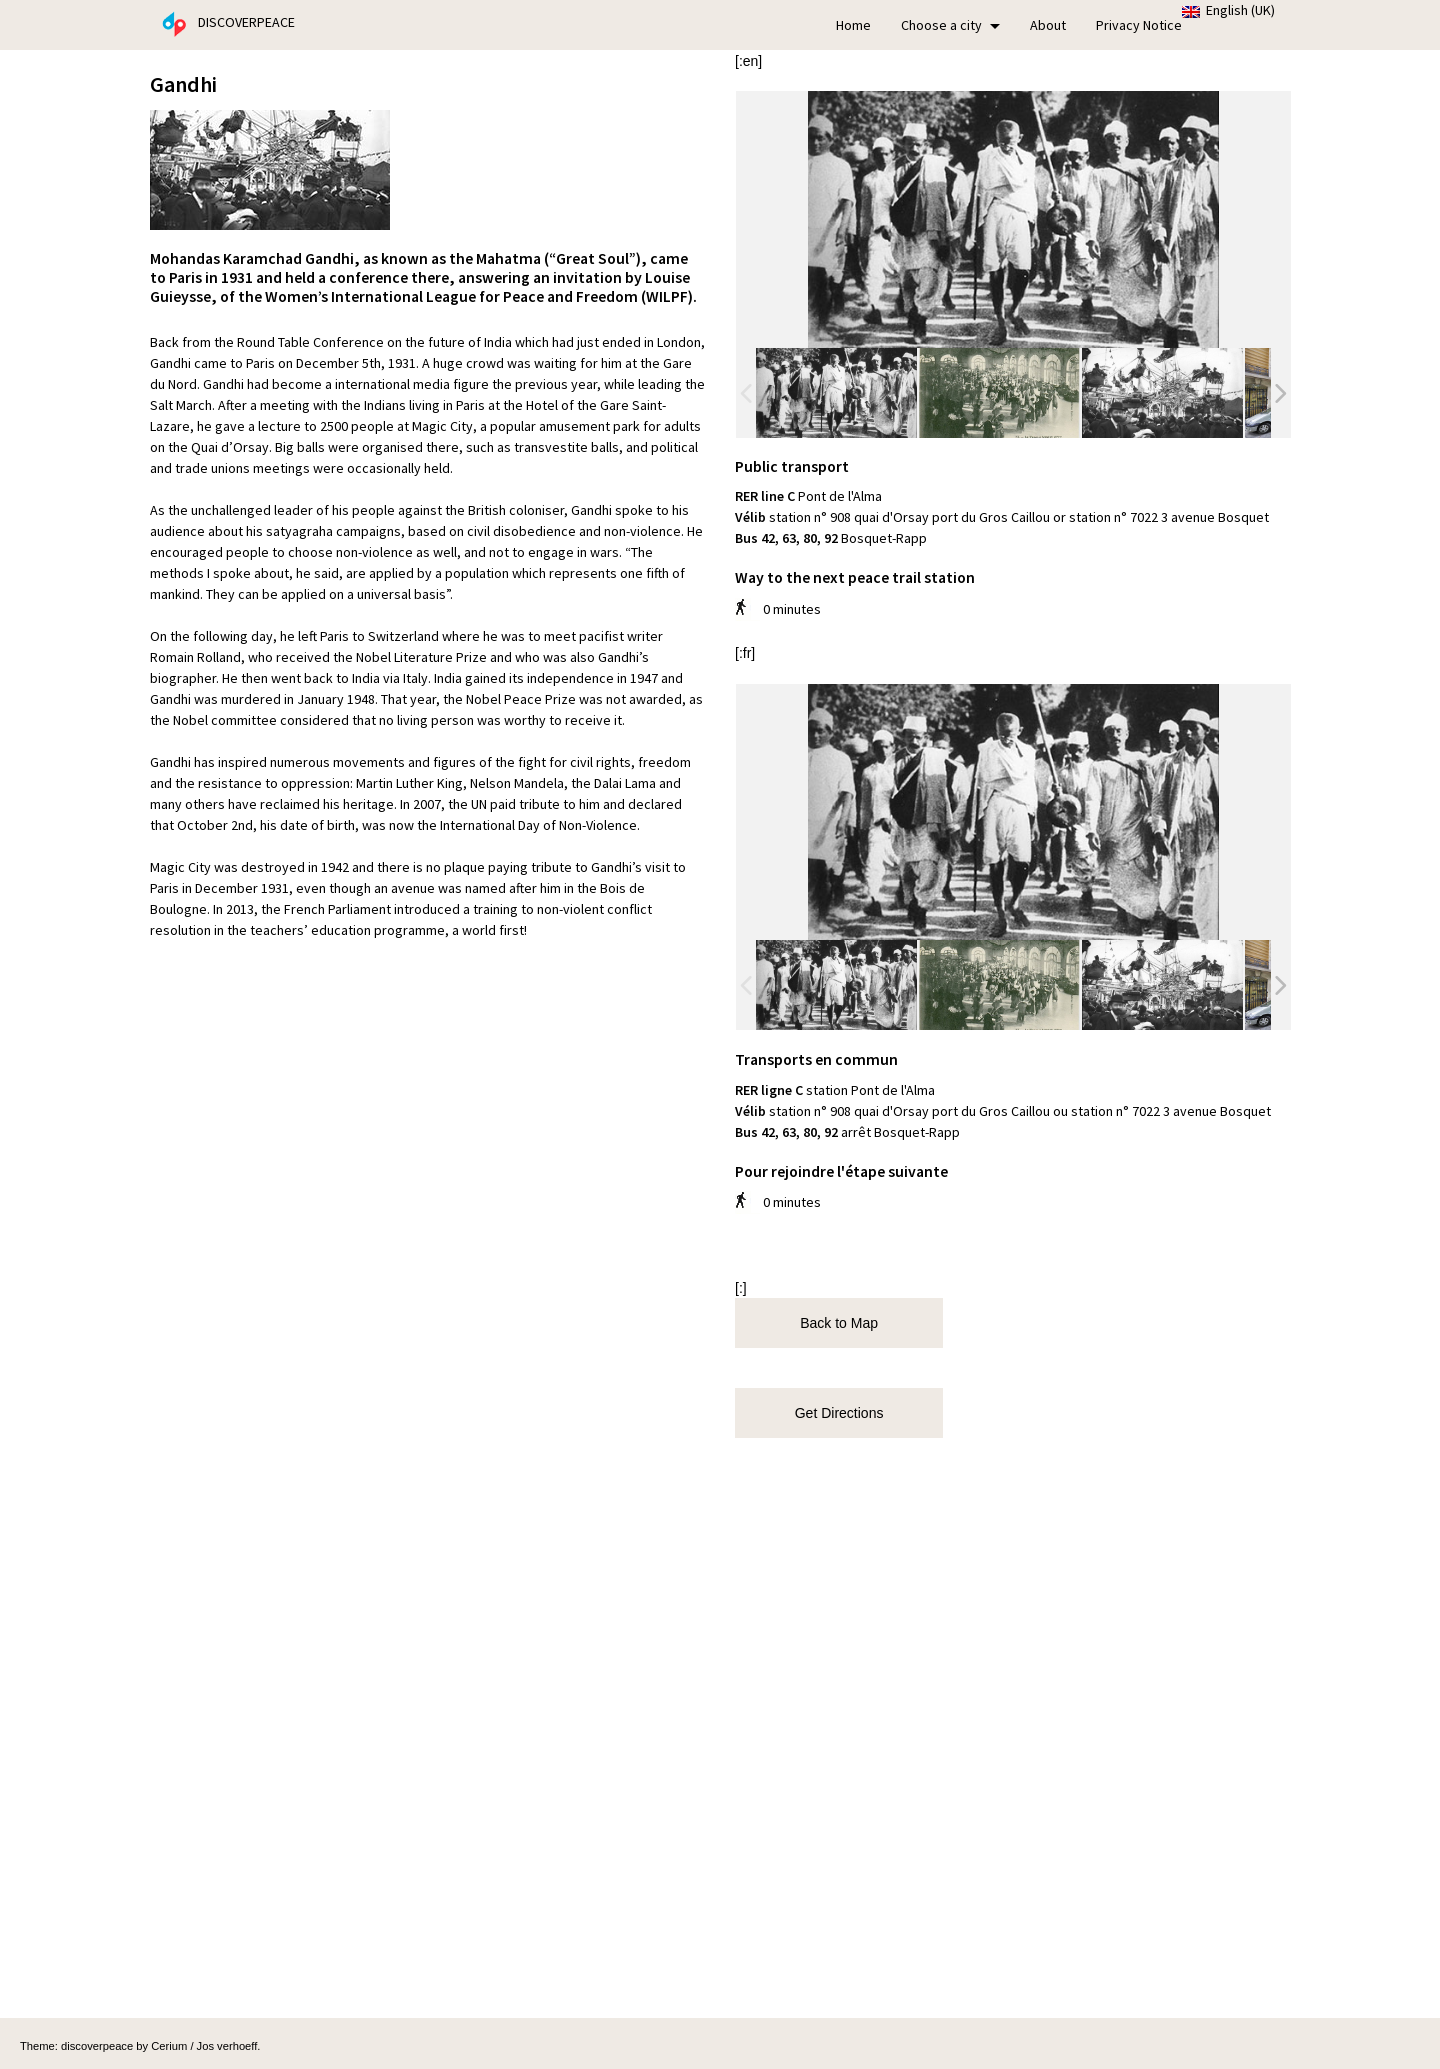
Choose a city (950, 25)
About (1048, 25)
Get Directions (835, 1413)
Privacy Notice (1139, 25)
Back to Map (835, 1323)
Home (853, 25)
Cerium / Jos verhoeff (204, 2046)
